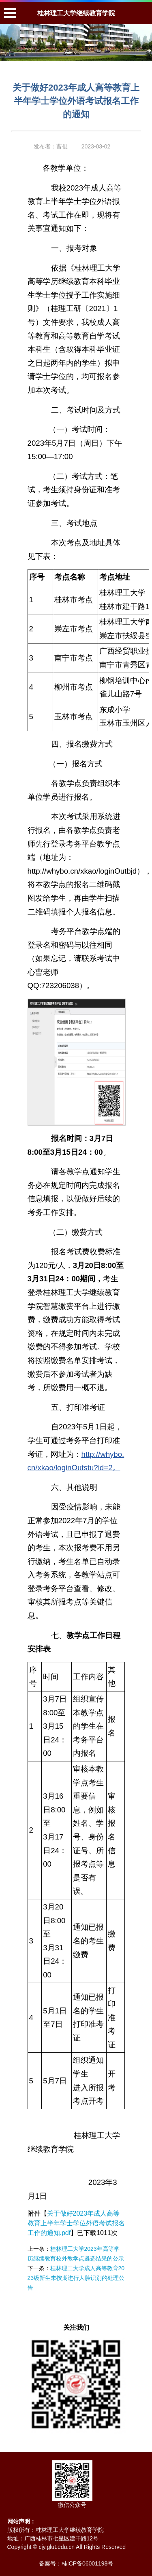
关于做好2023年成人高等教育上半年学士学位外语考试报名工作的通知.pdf (76, 2223)
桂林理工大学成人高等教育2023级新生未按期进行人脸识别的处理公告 (76, 2278)
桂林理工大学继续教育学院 (76, 13)
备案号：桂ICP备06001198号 (76, 2563)
